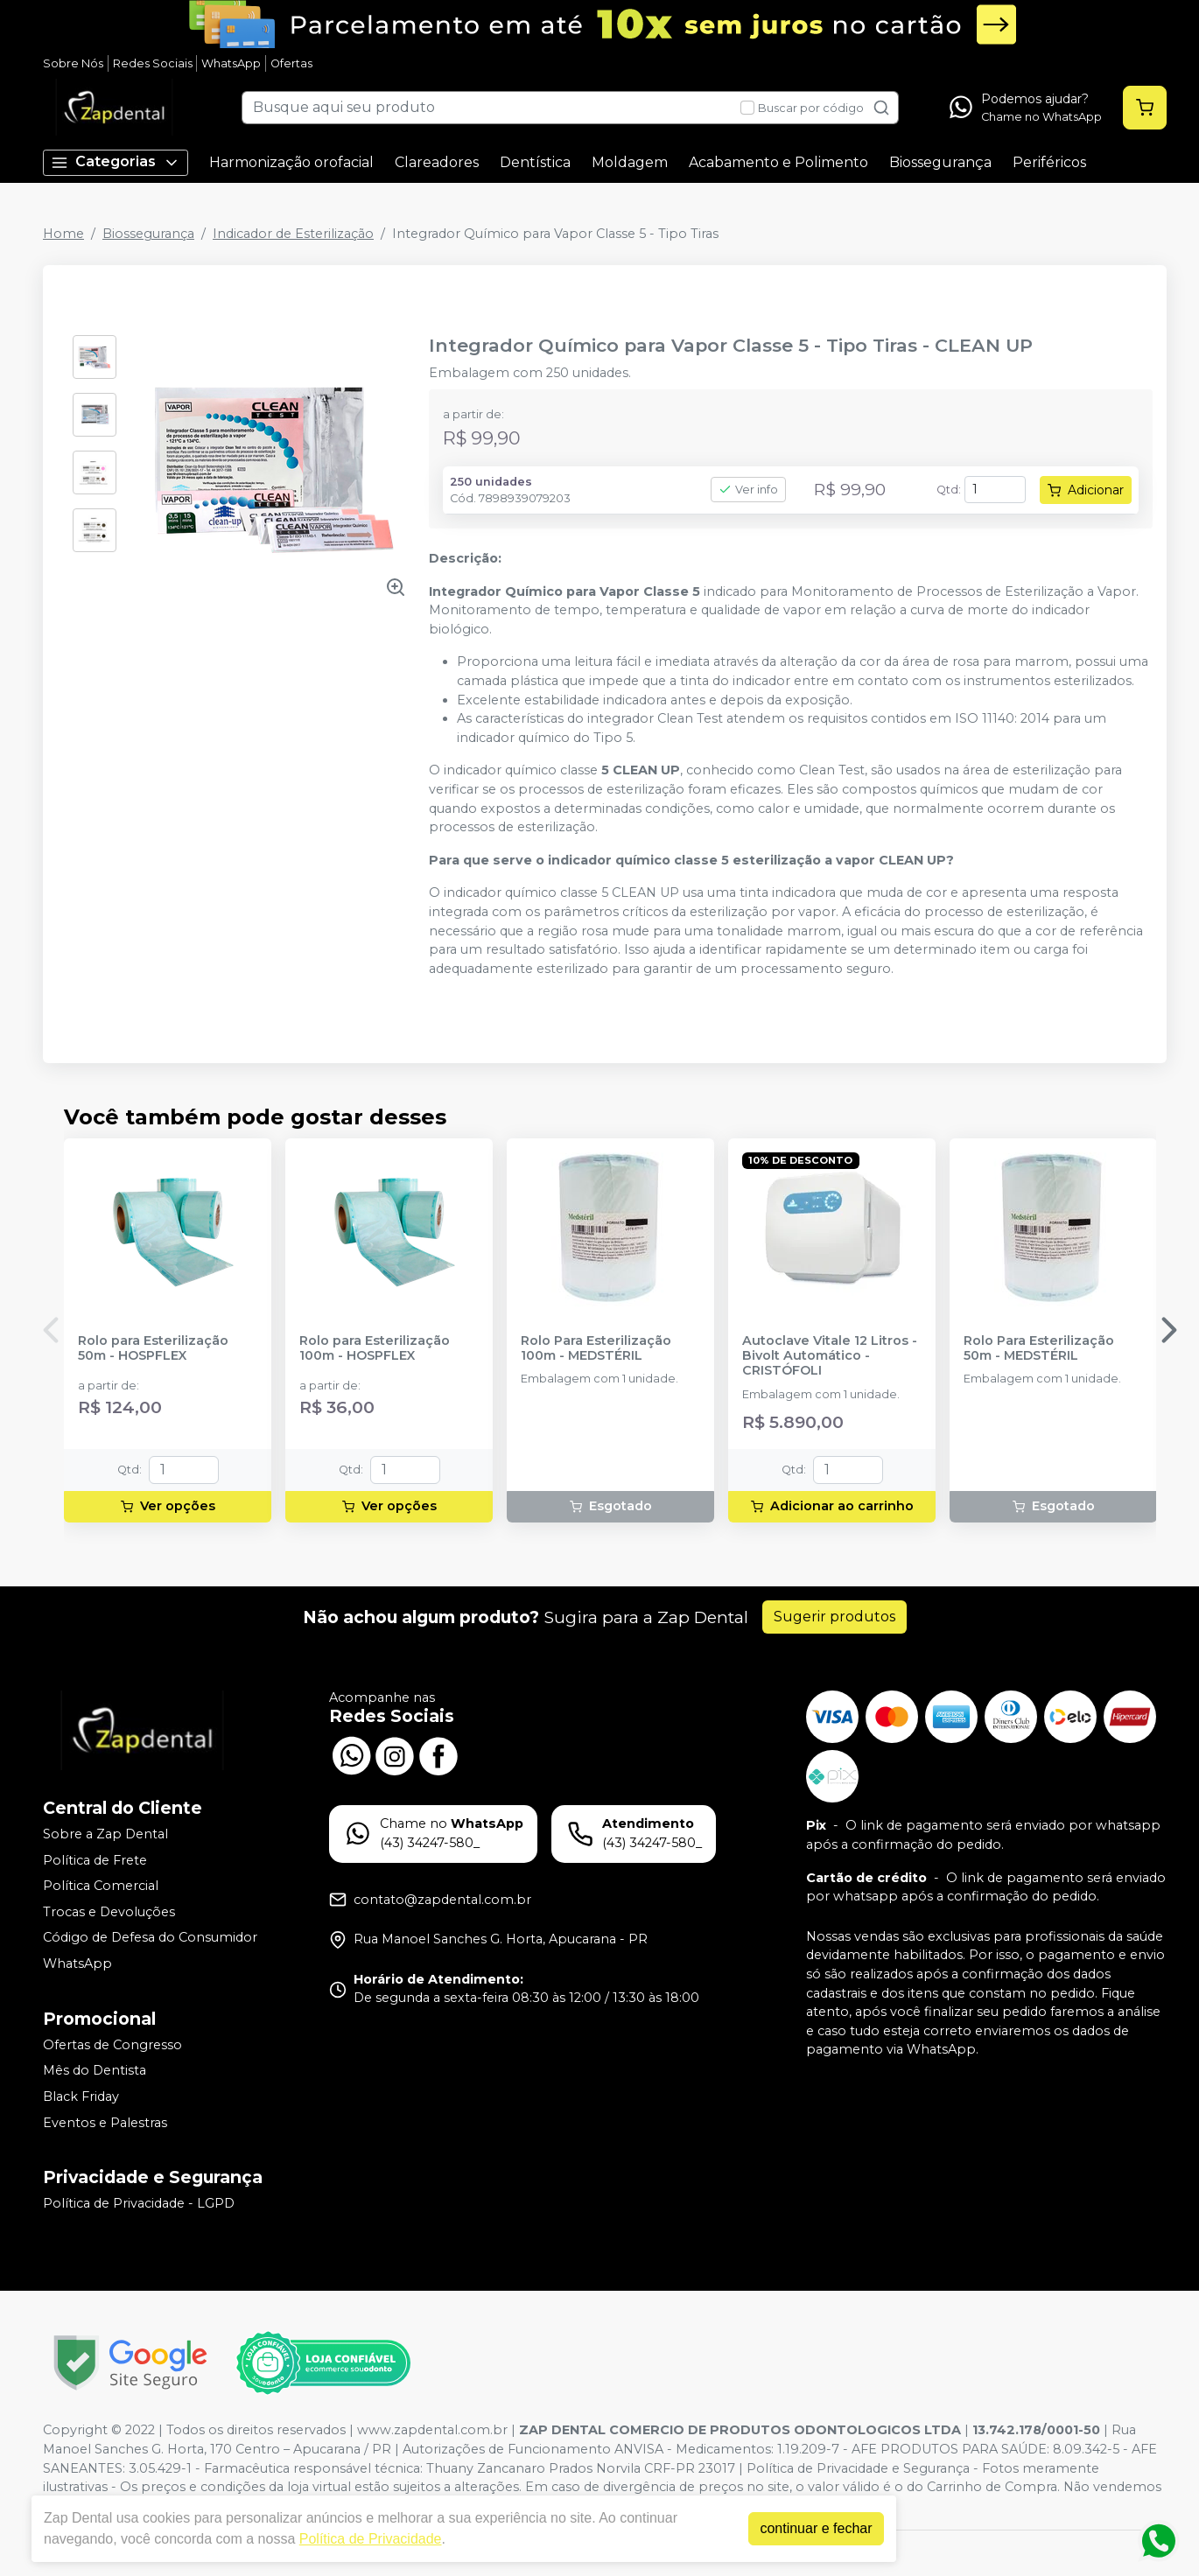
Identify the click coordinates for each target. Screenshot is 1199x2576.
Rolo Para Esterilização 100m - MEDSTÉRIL (596, 1348)
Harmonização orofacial (291, 162)
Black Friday (81, 2096)
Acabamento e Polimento (778, 162)
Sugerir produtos (834, 1616)
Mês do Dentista (94, 2071)
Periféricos (1049, 162)
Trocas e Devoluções (109, 1912)
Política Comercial (100, 1886)
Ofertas (291, 63)
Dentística (535, 162)
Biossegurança (940, 162)
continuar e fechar (816, 2528)
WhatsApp (231, 63)
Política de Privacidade (370, 2538)
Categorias (115, 162)
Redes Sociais (153, 63)
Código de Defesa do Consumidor (150, 1938)
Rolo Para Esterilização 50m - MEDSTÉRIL (1039, 1348)
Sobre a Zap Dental (105, 1834)
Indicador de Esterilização (293, 234)
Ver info (748, 489)
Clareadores (437, 162)
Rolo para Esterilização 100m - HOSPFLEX (374, 1348)
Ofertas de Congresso (112, 2045)
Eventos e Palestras (105, 2123)
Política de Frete (95, 1860)
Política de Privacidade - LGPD (139, 2203)
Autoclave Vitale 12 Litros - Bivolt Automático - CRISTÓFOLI (829, 1356)
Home (63, 234)
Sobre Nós (73, 63)
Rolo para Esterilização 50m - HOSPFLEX (153, 1348)
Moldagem (630, 162)
